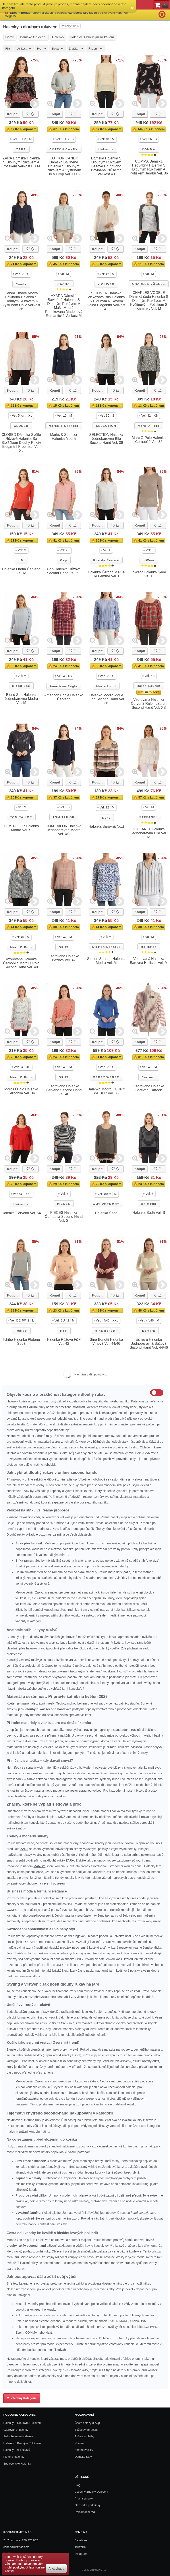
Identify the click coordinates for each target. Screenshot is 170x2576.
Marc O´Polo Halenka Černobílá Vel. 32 (149, 440)
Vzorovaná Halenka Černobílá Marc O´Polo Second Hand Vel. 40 (21, 963)
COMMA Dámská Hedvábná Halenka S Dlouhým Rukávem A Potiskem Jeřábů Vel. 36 (149, 167)
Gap (63, 560)
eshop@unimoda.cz (16, 2547)
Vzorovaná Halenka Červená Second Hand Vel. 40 (64, 1090)
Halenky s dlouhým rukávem (22, 2423)
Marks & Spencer (64, 425)
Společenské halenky (17, 2463)
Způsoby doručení (86, 2429)
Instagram (81, 2553)
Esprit (49, 1942)
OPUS (64, 947)
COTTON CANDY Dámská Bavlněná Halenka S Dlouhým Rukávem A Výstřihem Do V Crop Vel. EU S (63, 166)
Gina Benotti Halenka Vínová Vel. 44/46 (106, 1341)
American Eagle (64, 686)
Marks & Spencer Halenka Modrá (63, 437)
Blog (77, 2485)
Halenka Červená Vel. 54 (21, 1213)
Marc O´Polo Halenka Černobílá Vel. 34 (21, 1091)
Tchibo (21, 1330)
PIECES (63, 1203)
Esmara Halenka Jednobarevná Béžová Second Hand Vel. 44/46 (149, 1343)
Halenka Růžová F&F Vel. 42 (64, 1341)
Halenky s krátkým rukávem (22, 2443)
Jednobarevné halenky (18, 2436)
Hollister (148, 946)
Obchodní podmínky (87, 2505)
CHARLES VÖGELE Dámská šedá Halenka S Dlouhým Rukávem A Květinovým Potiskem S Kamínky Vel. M (148, 300)
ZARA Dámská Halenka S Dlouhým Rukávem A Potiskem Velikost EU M (21, 162)
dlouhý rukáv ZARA (60, 1860)
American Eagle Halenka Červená (63, 697)
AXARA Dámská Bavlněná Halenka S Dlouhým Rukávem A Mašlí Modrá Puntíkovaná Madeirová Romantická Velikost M (63, 306)
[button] (21, 139)
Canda (21, 284)
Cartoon (149, 1077)
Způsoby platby (84, 2436)
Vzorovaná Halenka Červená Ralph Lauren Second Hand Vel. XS (149, 703)
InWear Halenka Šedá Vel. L (148, 574)
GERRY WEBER (106, 1077)
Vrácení (79, 2443)
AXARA (63, 283)
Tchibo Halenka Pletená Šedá (21, 1341)
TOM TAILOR (21, 817)
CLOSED (21, 425)
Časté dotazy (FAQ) (87, 2423)
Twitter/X (80, 2547)
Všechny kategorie (22, 2398)
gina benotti (106, 1330)
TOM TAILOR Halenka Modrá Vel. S (21, 828)
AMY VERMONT (106, 1204)
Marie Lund (106, 686)
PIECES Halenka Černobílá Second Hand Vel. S (64, 1216)
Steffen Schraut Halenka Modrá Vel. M (106, 961)
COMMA (148, 149)
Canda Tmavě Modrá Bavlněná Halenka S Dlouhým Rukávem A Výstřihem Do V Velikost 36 (21, 301)
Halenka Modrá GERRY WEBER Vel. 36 (106, 1091)
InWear (149, 560)
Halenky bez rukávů (16, 2450)
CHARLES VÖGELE (148, 283)
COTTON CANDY (63, 149)
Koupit (12, 114)
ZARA (21, 149)
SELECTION (106, 425)
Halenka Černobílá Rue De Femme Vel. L (106, 574)
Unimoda (106, 149)
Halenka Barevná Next (106, 826)
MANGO (39, 1866)
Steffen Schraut (106, 946)
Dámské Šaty (83, 2456)
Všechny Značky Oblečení (91, 2491)
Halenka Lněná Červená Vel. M (21, 571)
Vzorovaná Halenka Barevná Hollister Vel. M (149, 961)
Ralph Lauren (148, 686)
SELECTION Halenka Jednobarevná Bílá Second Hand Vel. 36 (106, 438)
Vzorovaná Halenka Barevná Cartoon (148, 1088)
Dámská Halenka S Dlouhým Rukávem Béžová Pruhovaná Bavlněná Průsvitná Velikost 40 (106, 166)
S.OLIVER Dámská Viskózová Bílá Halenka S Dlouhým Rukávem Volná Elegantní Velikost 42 (106, 301)
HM (21, 560)
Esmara (148, 1330)
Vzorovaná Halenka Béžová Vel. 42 (63, 958)
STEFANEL (148, 817)
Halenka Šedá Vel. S (149, 1212)
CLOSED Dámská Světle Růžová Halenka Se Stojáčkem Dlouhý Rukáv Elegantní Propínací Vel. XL (21, 442)
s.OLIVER (106, 284)
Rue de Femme (106, 560)
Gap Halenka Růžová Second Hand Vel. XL (64, 571)
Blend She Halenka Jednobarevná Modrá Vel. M (21, 699)
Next (106, 817)
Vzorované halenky (15, 2429)
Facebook (81, 2540)
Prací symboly (84, 2498)
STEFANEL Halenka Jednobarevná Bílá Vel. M (149, 833)
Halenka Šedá (106, 1213)
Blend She (21, 686)
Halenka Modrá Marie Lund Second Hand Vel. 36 (106, 699)
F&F (63, 1330)
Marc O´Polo (149, 425)
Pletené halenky (13, 2456)
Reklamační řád (85, 2512)
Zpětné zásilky (84, 2450)
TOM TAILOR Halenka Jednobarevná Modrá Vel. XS (63, 830)
